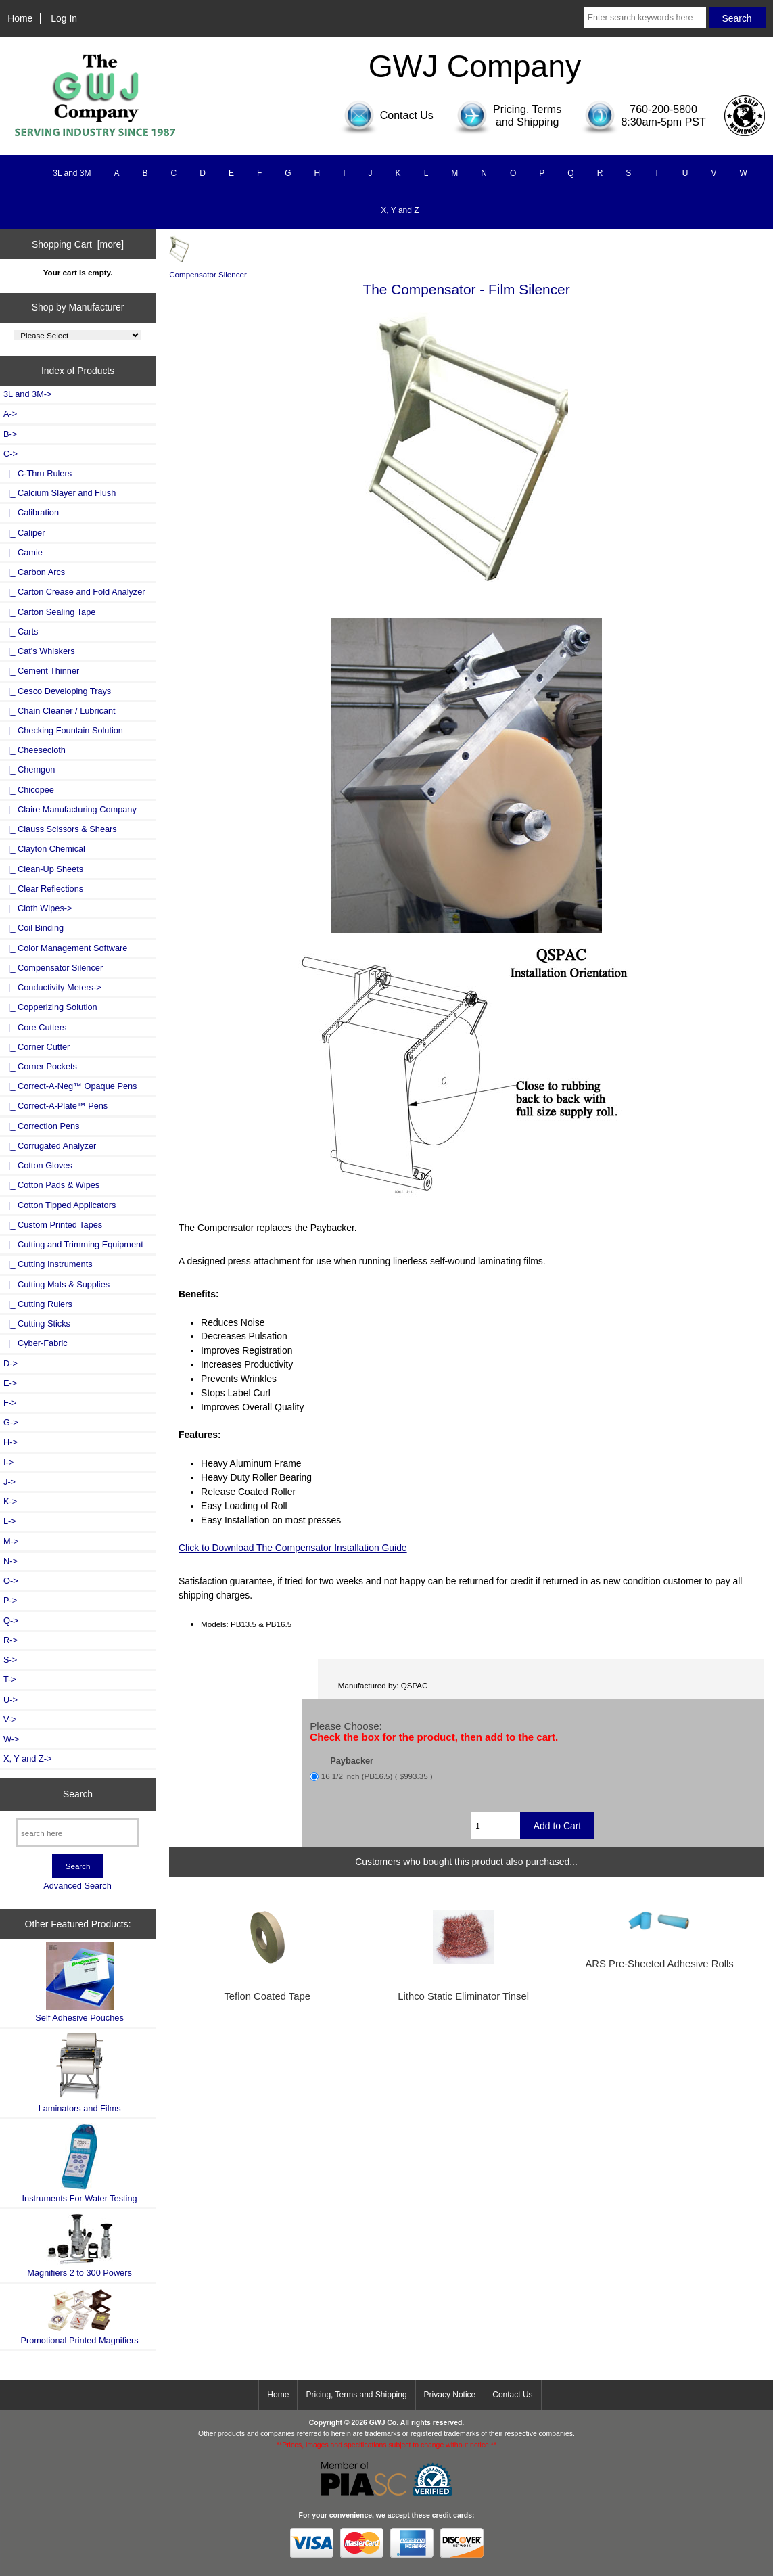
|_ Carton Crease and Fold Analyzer (74, 591)
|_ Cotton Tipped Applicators (59, 1205)
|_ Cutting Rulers (37, 1304)
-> (10, 453)
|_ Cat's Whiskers (39, 651)
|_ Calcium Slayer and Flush (59, 493)
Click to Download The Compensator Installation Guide (293, 1547)
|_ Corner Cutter (36, 1047)
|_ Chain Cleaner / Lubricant (59, 711)
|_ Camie (23, 552)
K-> (10, 1501)
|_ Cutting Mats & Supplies (56, 1284)
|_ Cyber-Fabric (35, 1343)
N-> (10, 1561)
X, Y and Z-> (27, 1758)
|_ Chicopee (28, 790)
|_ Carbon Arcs (34, 572)
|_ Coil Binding (33, 928)
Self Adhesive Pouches (79, 1982)
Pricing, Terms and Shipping (356, 2394)
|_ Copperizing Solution (50, 1007)
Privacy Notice (450, 2394)
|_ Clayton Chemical (44, 849)
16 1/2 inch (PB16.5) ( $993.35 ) (377, 1776)
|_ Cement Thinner (41, 671)
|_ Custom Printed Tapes (52, 1225)
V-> (10, 1719)
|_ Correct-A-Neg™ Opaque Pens (70, 1086)
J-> (9, 1482)
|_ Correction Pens (41, 1126)
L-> (9, 1521)
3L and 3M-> (27, 394)
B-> (10, 434)
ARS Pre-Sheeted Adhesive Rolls (659, 1963)
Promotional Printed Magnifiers (79, 2316)
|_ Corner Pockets (40, 1066)
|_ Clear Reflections (43, 888)
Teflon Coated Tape (267, 1996)
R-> (10, 1640)
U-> (10, 1700)
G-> (10, 1422)
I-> (8, 1462)
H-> (10, 1442)
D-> (10, 1363)
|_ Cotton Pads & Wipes (51, 1185)
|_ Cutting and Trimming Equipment (73, 1244)
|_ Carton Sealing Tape (49, 612)
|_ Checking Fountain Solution (63, 730)
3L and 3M (72, 173)
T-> (9, 1679)
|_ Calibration (31, 512)
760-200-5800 (663, 109)
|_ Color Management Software (65, 948)
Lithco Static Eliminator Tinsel (463, 1996)
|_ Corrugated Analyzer (49, 1146)
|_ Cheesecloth (34, 750)
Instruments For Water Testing (79, 2163)
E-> (10, 1383)
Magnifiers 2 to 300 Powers (79, 2245)
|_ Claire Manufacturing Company (70, 809)
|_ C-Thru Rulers (37, 473)
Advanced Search (77, 1886)
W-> (11, 1739)
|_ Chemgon (29, 769)
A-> (10, 414)
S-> (10, 1660)
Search (78, 1794)
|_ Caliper (24, 533)
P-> (10, 1600)
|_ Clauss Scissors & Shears (60, 829)
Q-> (10, 1620)
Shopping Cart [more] (78, 244)
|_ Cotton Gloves (37, 1165)
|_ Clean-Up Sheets (43, 869)
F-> (9, 1403)
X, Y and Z (400, 210)
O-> (10, 1581)
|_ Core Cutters (34, 1027)
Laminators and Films (80, 2072)
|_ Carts (21, 631)
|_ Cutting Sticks (36, 1323)
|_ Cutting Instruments (48, 1264)
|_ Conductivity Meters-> (52, 987)
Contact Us (512, 2394)
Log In (64, 18)
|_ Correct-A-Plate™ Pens (55, 1106)
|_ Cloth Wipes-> (37, 908)
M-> (10, 1541)
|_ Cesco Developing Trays (57, 691)
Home (19, 18)
